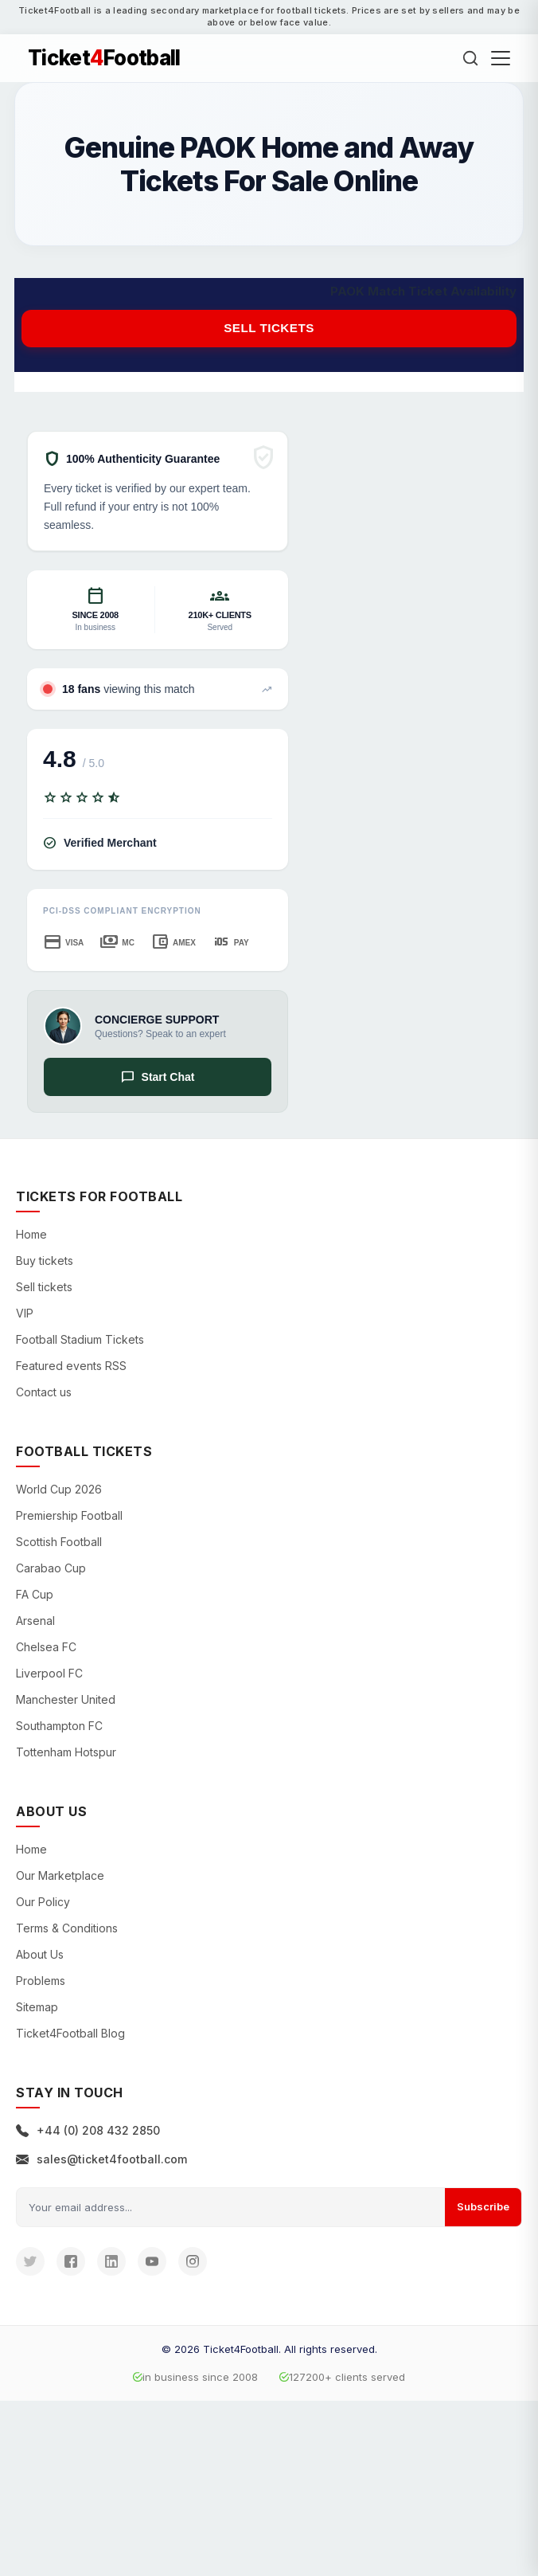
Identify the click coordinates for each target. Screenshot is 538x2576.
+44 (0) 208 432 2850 (88, 2130)
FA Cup (34, 1594)
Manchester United (65, 1699)
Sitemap (37, 2007)
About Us (40, 1954)
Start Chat (158, 1077)
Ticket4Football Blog (70, 2033)
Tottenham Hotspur (66, 1752)
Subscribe (483, 2206)
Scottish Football (59, 1541)
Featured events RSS (71, 1365)
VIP (24, 1313)
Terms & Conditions (67, 1928)
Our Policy (43, 1902)
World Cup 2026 (59, 1489)
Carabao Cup (51, 1568)
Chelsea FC (46, 1647)
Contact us (44, 1392)
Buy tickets (44, 1260)
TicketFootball (104, 58)
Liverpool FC (49, 1673)
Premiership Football (69, 1515)
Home (31, 1234)
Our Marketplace (60, 1875)
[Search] (470, 58)
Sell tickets (269, 328)
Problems (40, 1980)
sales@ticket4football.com (101, 2159)
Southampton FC (59, 1725)
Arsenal (35, 1620)
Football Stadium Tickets (80, 1339)
